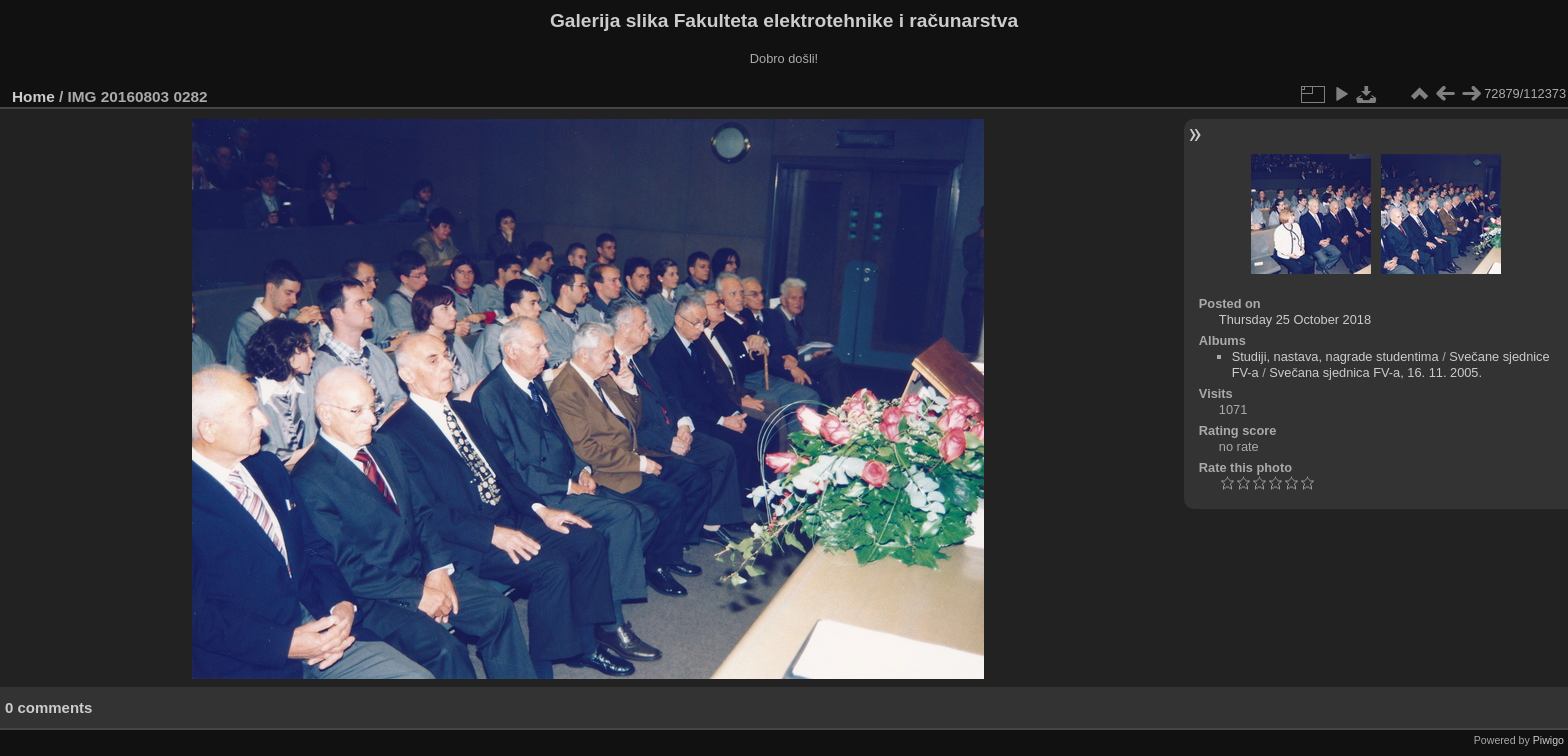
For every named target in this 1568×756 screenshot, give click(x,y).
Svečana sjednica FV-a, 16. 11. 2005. (1375, 372)
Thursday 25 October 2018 (1295, 319)
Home (33, 96)
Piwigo (1548, 740)
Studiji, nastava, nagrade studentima (1335, 356)
